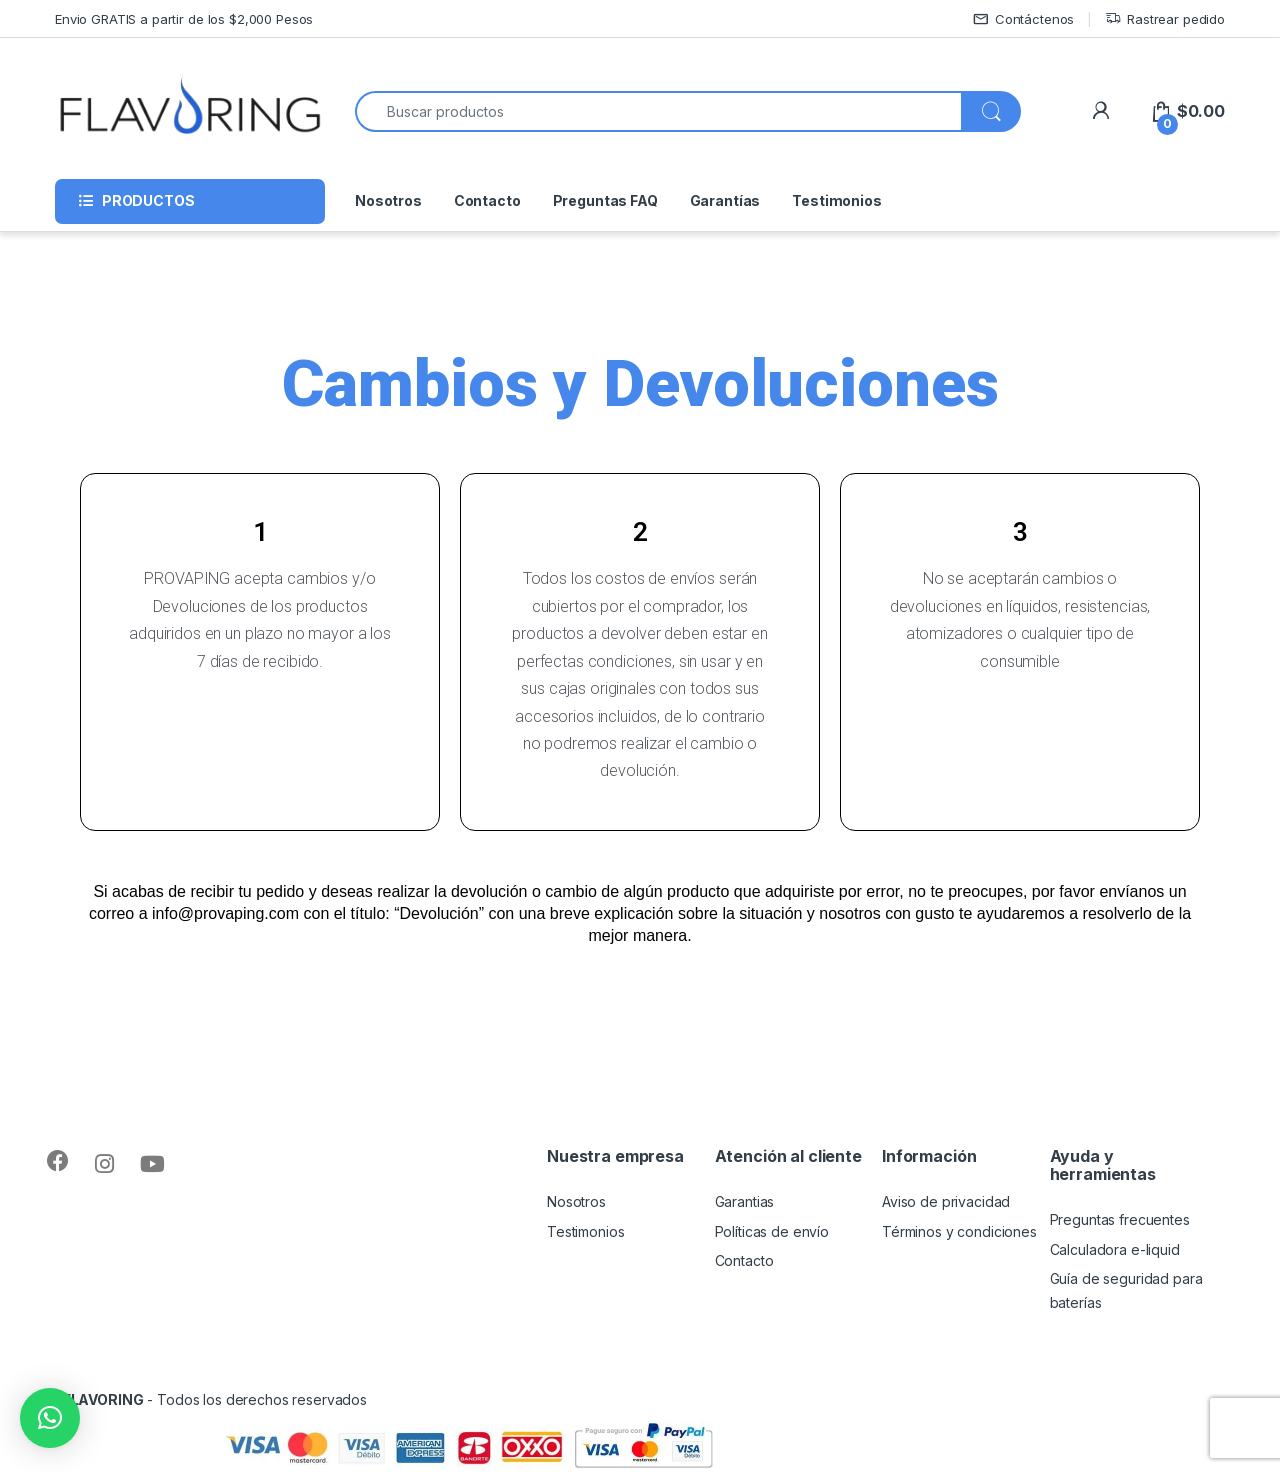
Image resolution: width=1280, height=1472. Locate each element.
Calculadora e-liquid (1115, 1249)
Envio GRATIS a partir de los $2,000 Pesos (184, 19)
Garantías (725, 200)
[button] (50, 1418)
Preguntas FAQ (605, 200)
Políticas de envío (772, 1231)
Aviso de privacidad (946, 1201)
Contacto (487, 200)
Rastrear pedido (1165, 19)
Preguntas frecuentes (1120, 1219)
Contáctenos (1023, 19)
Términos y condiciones (959, 1231)
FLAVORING (103, 1399)
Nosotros (388, 200)
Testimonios (836, 200)
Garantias (745, 1201)
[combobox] (658, 111)
